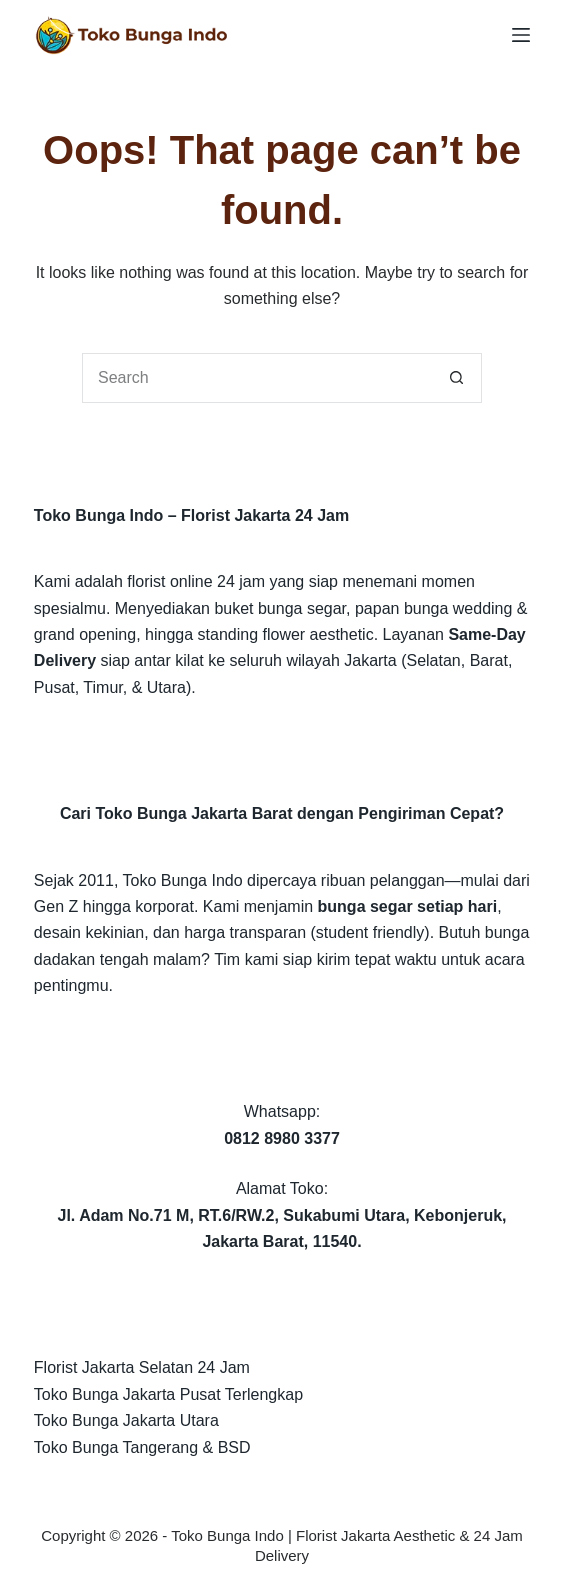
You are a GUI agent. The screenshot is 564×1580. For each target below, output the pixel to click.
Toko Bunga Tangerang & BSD (142, 1447)
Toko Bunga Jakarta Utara (126, 1420)
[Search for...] (257, 378)
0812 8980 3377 (282, 1138)
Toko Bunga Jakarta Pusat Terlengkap (168, 1394)
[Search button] (457, 378)
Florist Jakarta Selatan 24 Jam (142, 1367)
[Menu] (521, 35)
